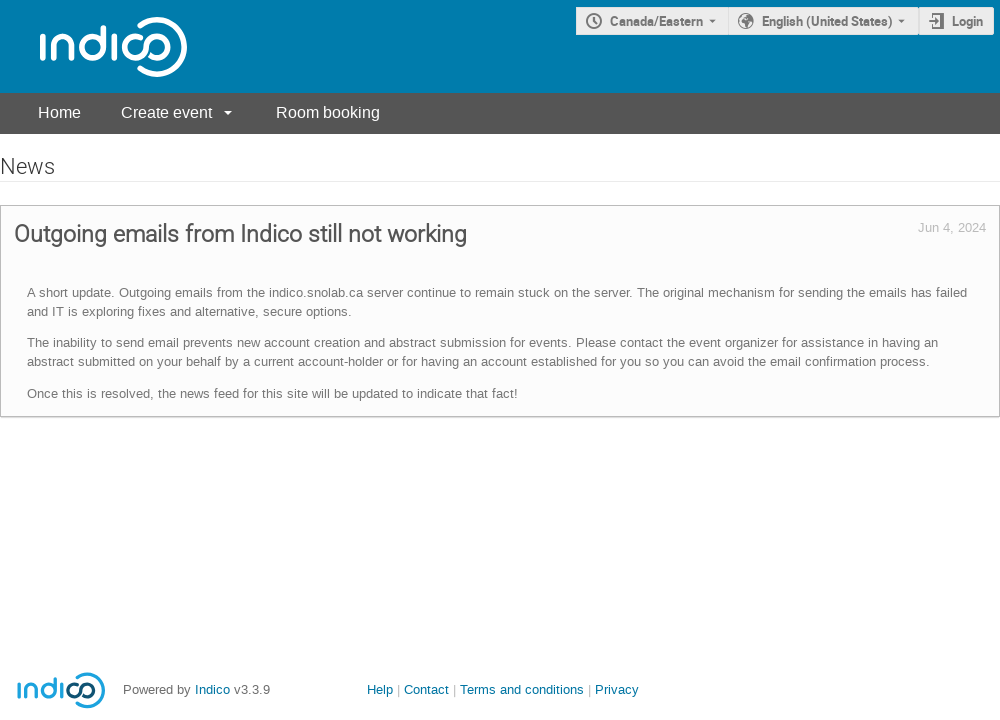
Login (967, 21)
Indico (212, 689)
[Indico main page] (93, 46)
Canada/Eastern (656, 21)
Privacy (617, 689)
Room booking (328, 112)
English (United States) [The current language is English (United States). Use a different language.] (827, 21)
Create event (166, 112)
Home (59, 112)
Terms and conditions (522, 689)
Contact (426, 689)
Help (380, 689)
